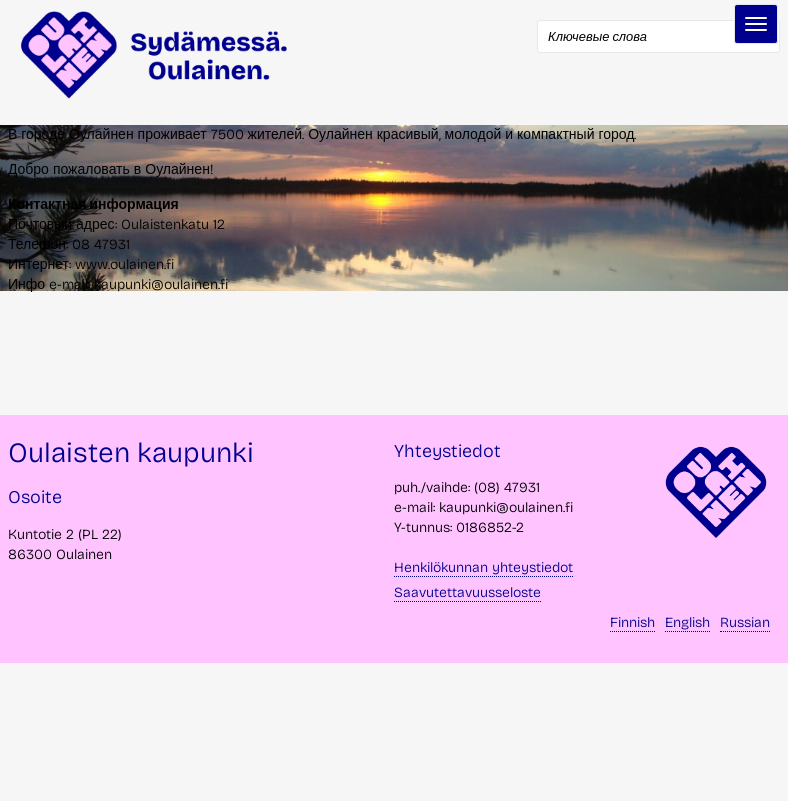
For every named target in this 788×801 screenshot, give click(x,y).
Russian (745, 622)
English (687, 622)
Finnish (632, 622)
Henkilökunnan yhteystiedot (483, 567)
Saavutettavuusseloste (467, 592)
